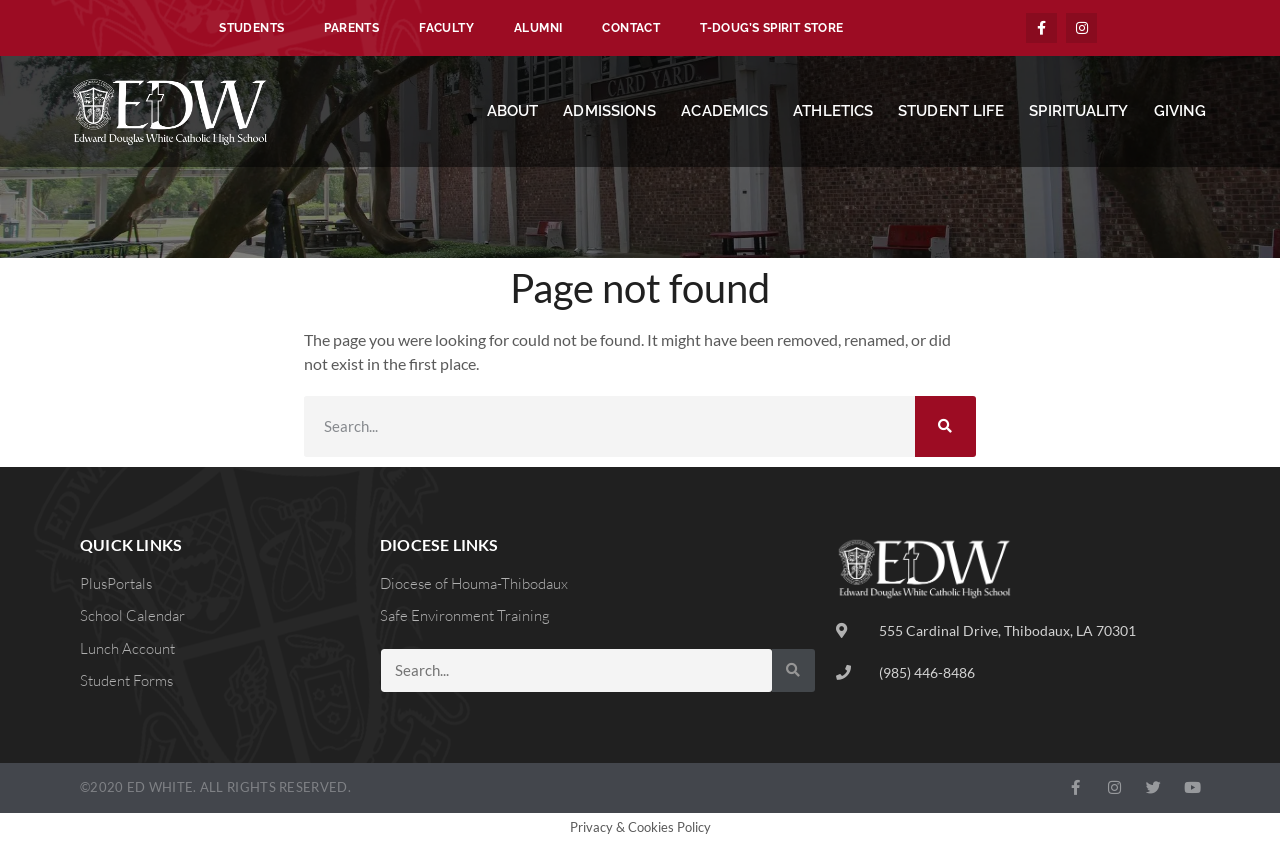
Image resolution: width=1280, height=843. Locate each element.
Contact (631, 28)
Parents (351, 28)
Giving (1180, 111)
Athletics (833, 111)
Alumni (538, 28)
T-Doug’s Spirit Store (771, 28)
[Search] (945, 426)
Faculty (446, 28)
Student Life (951, 111)
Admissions (609, 111)
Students (251, 28)
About (513, 111)
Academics (724, 111)
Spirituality (1078, 111)
